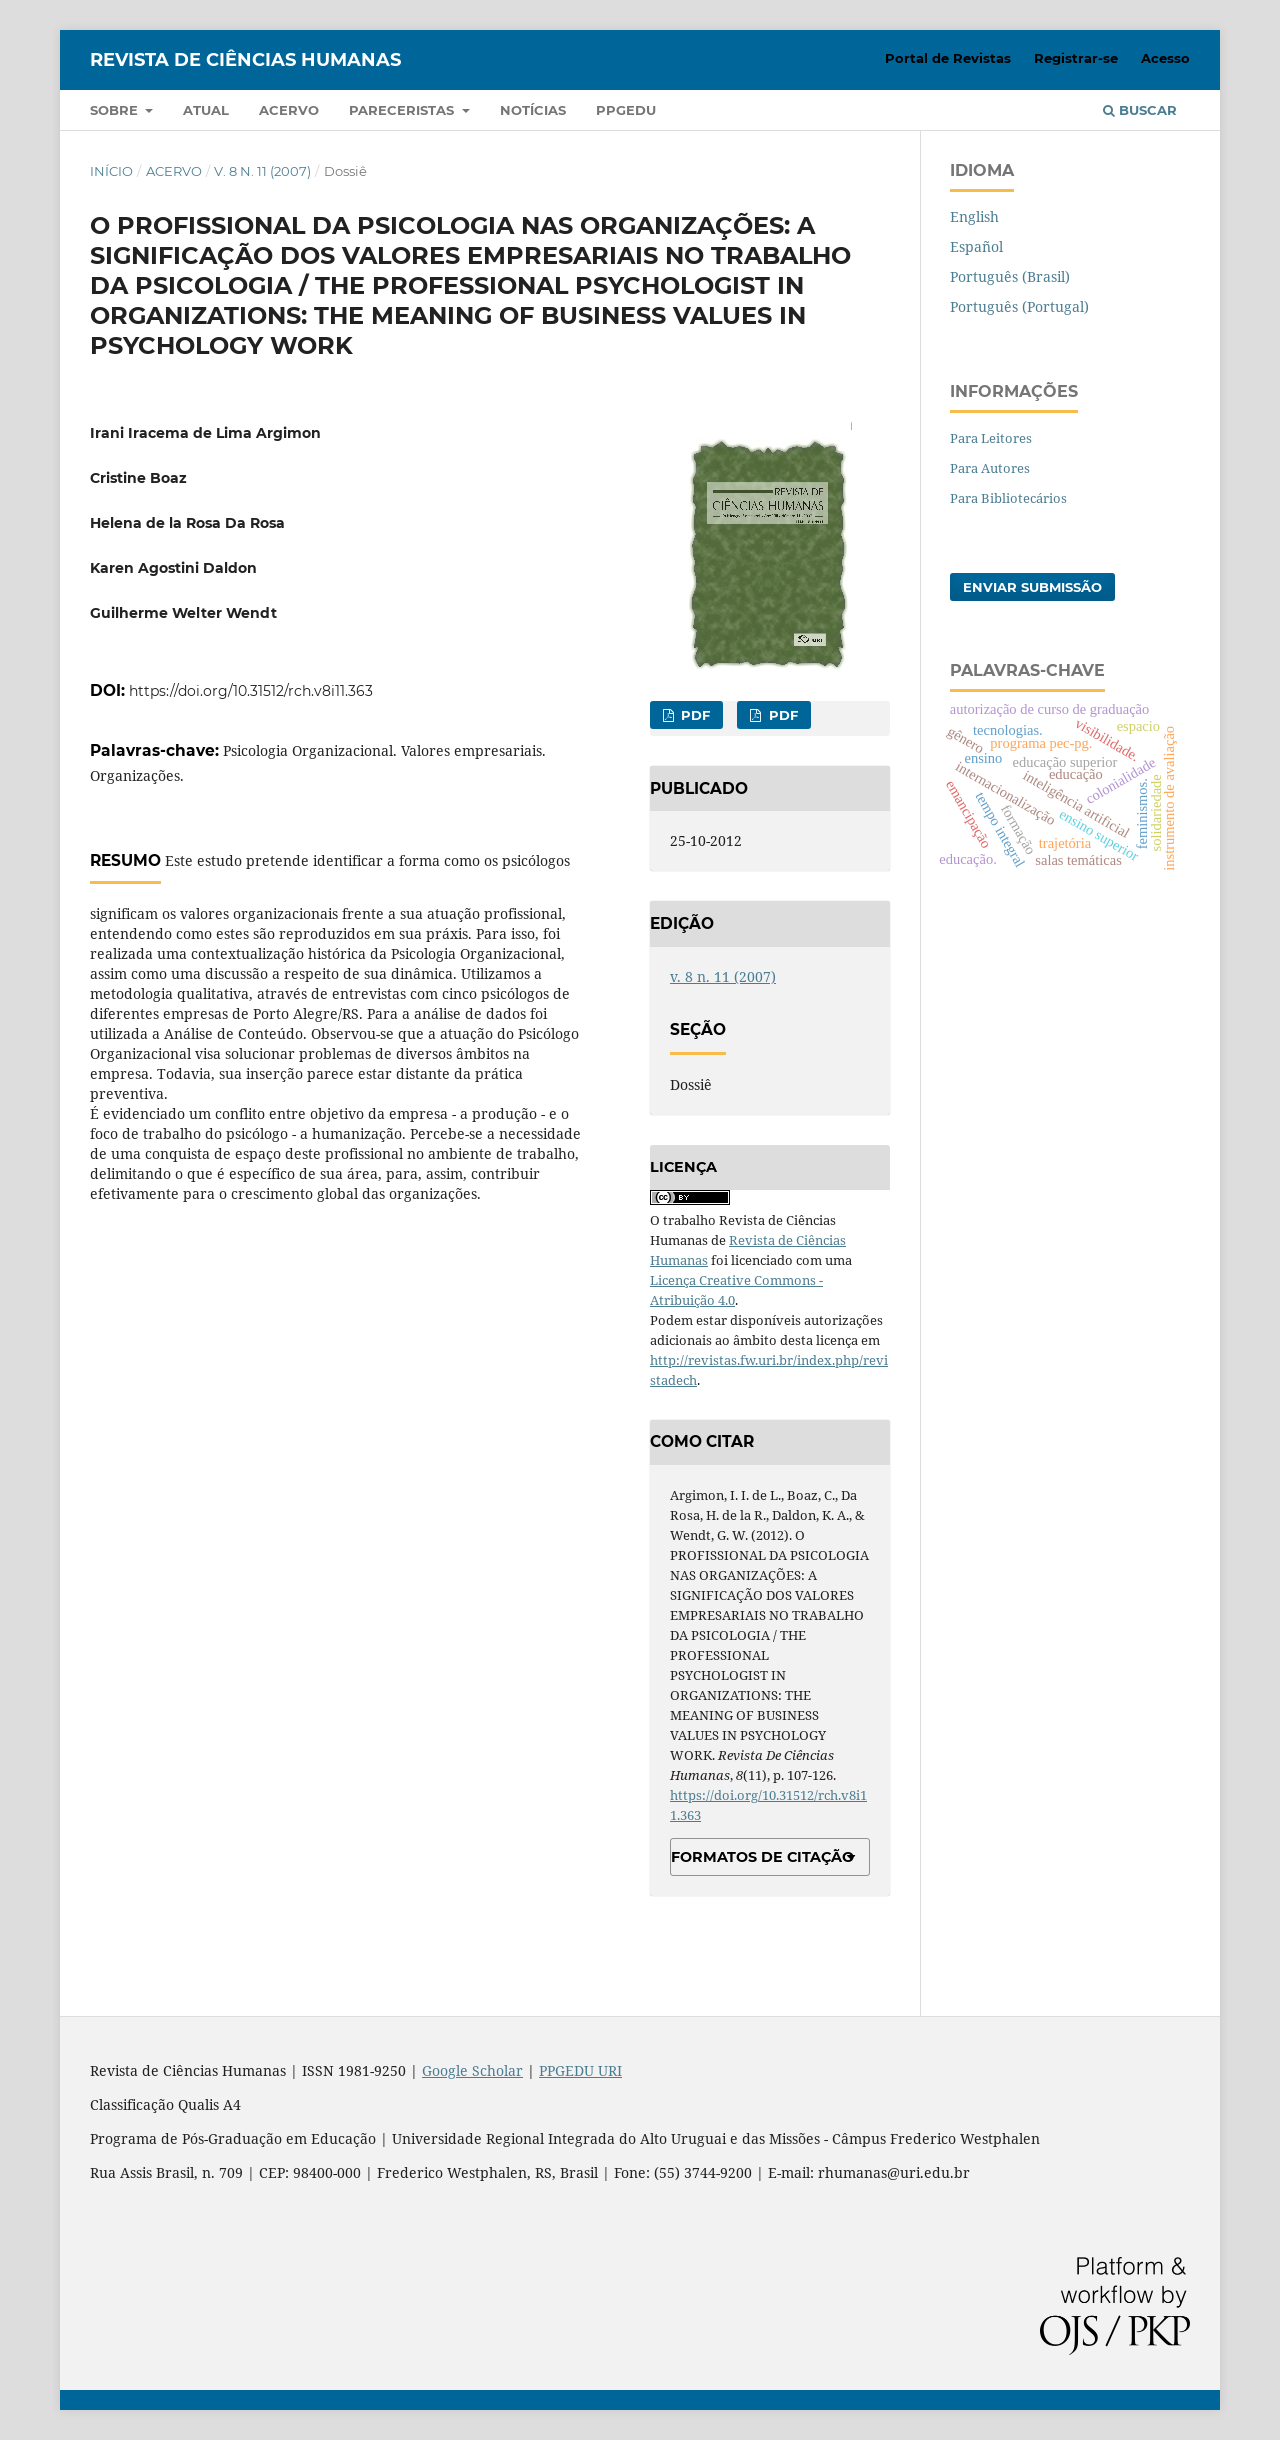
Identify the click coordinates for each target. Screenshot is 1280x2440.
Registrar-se (1076, 58)
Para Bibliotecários (1008, 498)
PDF (693, 715)
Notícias (533, 110)
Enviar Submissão (1032, 587)
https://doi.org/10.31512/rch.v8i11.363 (251, 691)
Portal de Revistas (948, 58)
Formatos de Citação (762, 1857)
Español (976, 246)
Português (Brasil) (1010, 276)
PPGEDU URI (580, 2070)
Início (111, 171)
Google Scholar (472, 2070)
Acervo (289, 110)
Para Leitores (991, 438)
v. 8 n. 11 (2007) (262, 171)
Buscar (1140, 110)
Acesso (1165, 58)
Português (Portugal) (1019, 306)
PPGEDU (626, 110)
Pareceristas (403, 110)
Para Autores (990, 468)
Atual (206, 110)
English (974, 216)
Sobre (116, 110)
